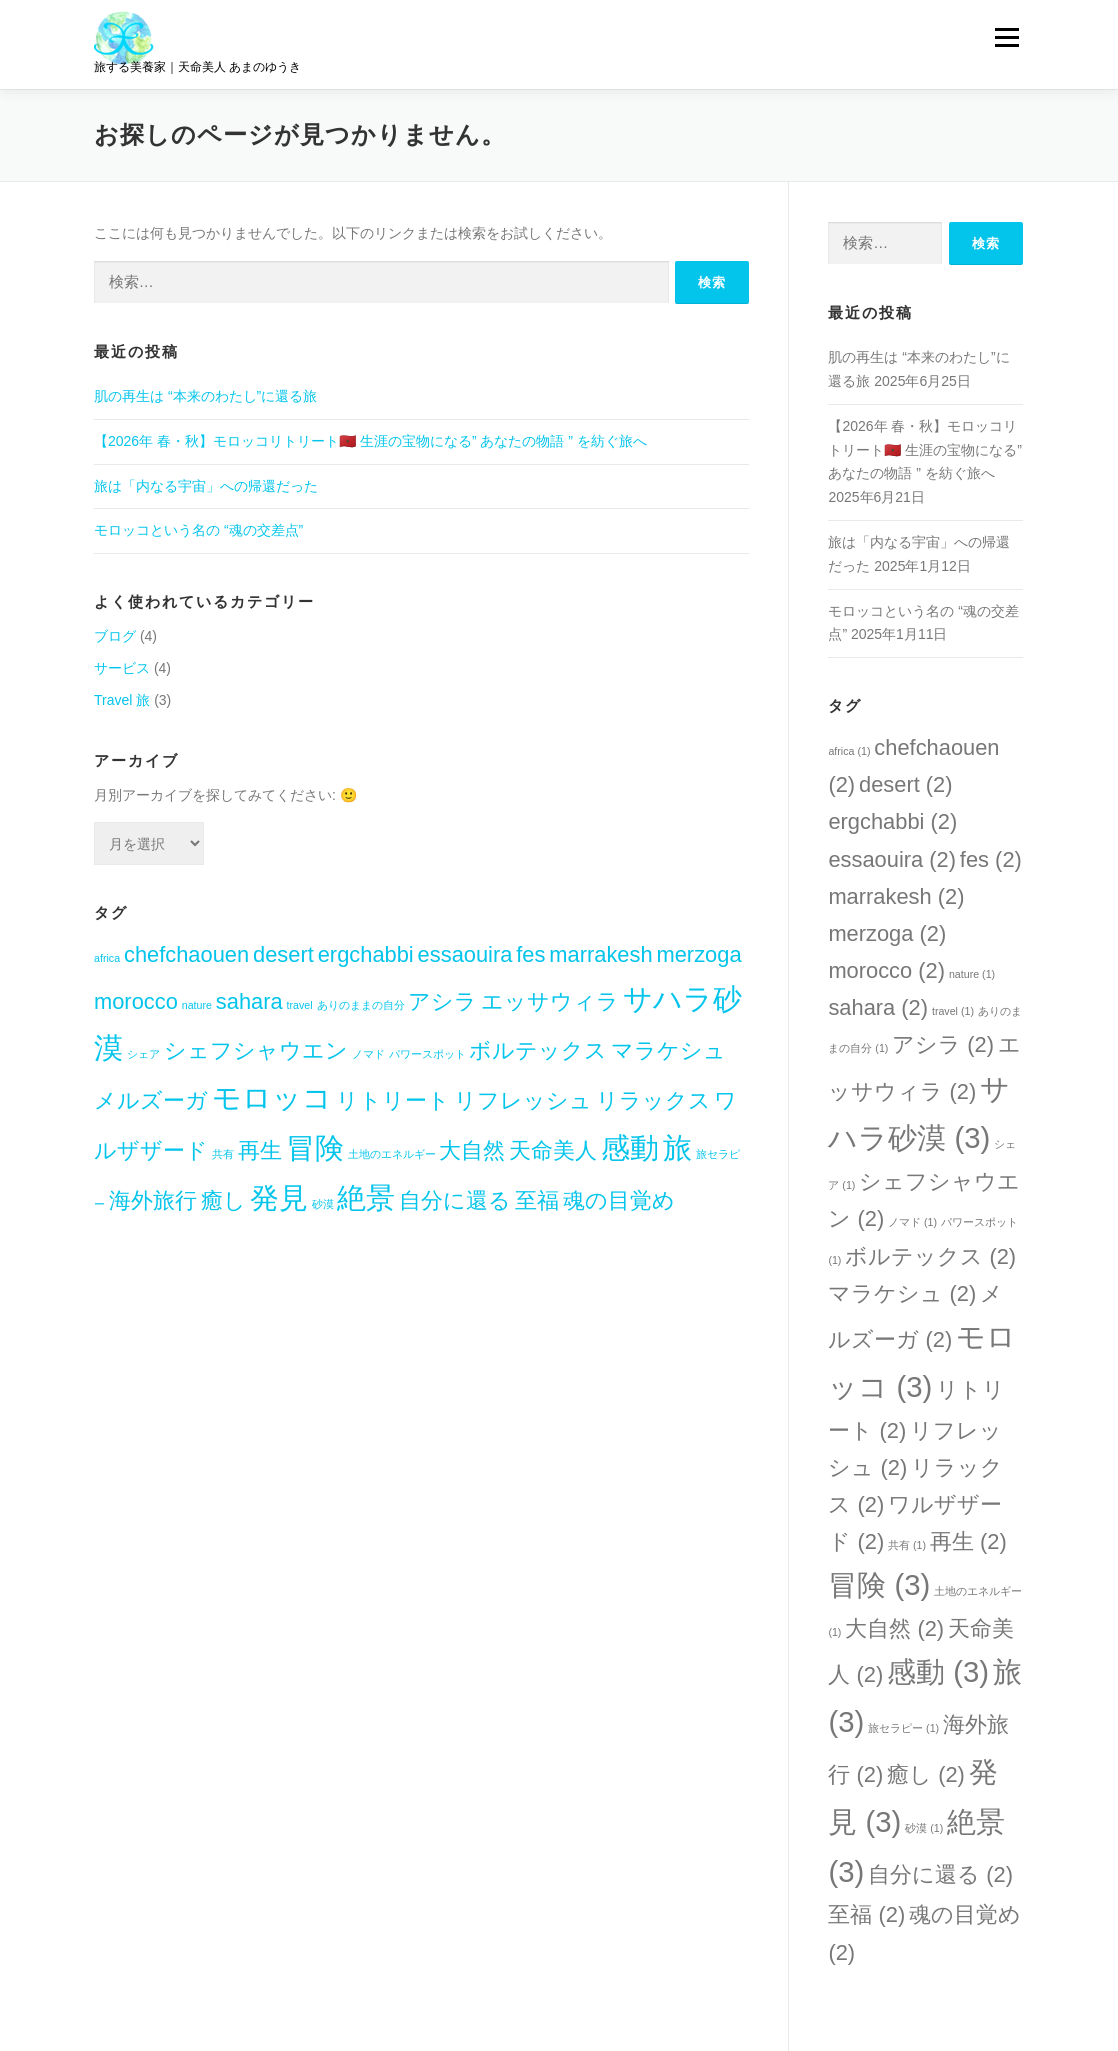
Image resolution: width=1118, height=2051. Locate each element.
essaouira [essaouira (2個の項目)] (465, 954)
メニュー (1006, 37)
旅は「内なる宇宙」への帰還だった (206, 486)
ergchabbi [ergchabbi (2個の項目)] (366, 954)
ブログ (115, 636)
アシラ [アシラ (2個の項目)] (442, 1001)
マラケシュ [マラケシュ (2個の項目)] (668, 1050)
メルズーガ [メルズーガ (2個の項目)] (151, 1100)
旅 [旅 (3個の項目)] (677, 1147)
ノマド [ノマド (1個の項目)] (368, 1054)
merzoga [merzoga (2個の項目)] (699, 954)
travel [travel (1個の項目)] (300, 1005)
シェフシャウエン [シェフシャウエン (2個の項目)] (256, 1050)
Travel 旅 (122, 700)
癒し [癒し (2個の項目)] (223, 1200)
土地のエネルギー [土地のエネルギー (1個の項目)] (392, 1154)
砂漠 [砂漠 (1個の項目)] (323, 1204)
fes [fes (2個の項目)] (530, 954)
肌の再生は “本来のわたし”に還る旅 (205, 396)
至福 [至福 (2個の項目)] (537, 1200)
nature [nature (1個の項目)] (197, 1005)
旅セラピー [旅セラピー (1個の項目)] (903, 1728)
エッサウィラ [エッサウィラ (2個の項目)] (550, 1001)
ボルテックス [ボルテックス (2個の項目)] (538, 1050)
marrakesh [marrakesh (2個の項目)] (600, 954)
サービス (122, 668)
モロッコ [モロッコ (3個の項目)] (272, 1097)
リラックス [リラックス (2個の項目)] (653, 1100)
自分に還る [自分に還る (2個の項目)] (455, 1200)
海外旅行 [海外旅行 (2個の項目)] (153, 1200)
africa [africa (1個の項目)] (107, 958)
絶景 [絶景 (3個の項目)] (366, 1197)
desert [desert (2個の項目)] (283, 954)
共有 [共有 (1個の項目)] (223, 1154)
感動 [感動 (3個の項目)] (630, 1147)
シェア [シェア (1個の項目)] (143, 1054)
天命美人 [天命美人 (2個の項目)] (553, 1150)
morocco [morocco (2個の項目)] (136, 1001)
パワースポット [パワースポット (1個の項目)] (427, 1054)
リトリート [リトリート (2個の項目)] (393, 1100)
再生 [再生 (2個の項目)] (260, 1150)
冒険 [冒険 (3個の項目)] (315, 1147)
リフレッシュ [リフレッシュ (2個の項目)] (523, 1100)
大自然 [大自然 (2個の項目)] (472, 1150)
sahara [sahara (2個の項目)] (249, 1001)
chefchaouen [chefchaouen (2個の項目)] (186, 954)
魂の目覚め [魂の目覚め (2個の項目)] (619, 1200)
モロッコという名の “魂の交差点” (198, 530)
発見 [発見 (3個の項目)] (279, 1197)
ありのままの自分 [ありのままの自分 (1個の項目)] (361, 1005)
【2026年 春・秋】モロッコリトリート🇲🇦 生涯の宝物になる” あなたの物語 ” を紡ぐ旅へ (370, 441)
